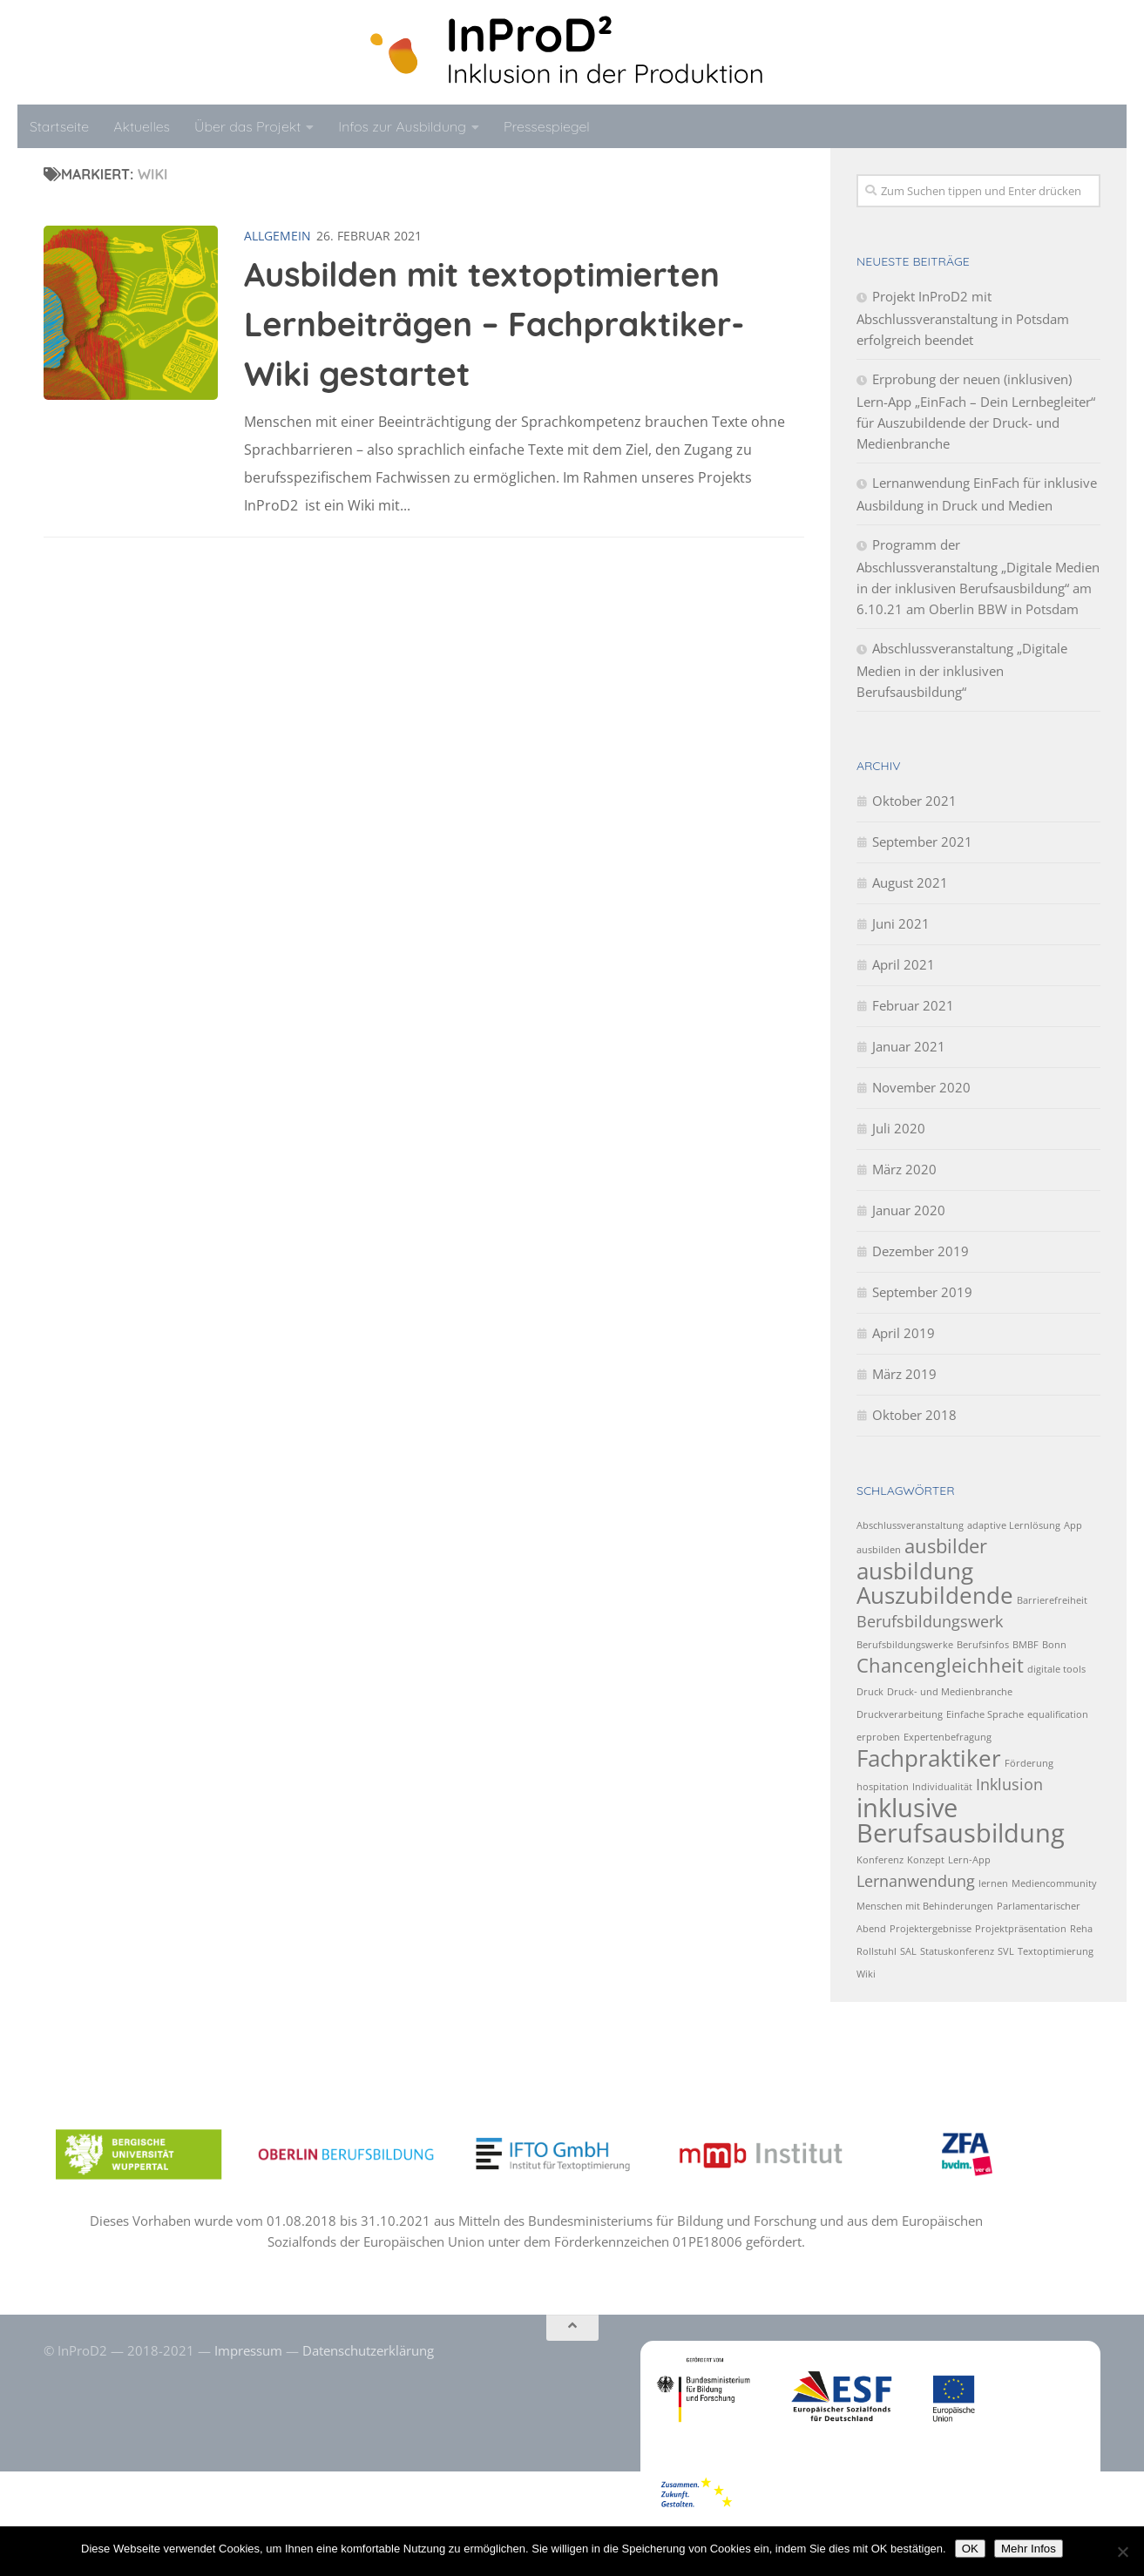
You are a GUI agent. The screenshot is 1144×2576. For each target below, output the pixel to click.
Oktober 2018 (914, 1414)
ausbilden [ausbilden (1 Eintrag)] (878, 1550)
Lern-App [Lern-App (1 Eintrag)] (969, 1860)
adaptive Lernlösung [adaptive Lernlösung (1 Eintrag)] (1013, 1525)
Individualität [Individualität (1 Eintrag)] (942, 1787)
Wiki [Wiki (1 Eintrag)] (866, 1974)
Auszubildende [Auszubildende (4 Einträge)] (934, 1595)
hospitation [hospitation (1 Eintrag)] (882, 1787)
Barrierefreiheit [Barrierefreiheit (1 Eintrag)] (1052, 1600)
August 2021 (910, 882)
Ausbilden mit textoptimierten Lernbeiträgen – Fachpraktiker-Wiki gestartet (494, 324)
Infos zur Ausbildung (402, 126)
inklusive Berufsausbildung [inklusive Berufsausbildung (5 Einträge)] (960, 1820)
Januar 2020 (908, 1210)
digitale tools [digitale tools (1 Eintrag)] (1056, 1669)
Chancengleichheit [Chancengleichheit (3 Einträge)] (940, 1665)
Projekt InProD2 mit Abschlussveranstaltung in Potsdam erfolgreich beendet (962, 317)
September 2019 (922, 1292)
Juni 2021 (901, 923)
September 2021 (922, 841)
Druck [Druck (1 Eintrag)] (869, 1692)
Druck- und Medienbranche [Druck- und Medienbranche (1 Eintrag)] (949, 1692)
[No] (1122, 2551)
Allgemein (277, 235)
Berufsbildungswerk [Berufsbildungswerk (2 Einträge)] (929, 1621)
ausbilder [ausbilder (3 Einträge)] (945, 1545)
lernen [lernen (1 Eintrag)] (993, 1883)
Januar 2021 (908, 1046)
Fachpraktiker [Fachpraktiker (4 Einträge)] (928, 1758)
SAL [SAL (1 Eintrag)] (908, 1951)
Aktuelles (141, 126)
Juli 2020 (898, 1128)
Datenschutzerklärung (368, 2350)
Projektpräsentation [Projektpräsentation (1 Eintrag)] (1020, 1929)
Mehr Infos (1028, 2548)
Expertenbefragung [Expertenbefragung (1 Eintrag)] (948, 1737)
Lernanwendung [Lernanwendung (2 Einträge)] (915, 1880)
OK (970, 2548)
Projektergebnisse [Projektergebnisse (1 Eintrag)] (930, 1929)
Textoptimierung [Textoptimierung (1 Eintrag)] (1055, 1951)
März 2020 (904, 1169)
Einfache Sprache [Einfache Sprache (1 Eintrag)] (985, 1714)
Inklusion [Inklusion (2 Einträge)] (1009, 1784)
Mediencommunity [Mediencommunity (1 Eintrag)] (1054, 1883)
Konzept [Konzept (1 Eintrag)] (925, 1860)
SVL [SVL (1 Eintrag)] (1006, 1951)
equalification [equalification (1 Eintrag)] (1057, 1714)
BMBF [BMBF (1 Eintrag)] (1025, 1645)
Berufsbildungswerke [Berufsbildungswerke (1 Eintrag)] (904, 1645)
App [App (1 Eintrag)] (1073, 1525)
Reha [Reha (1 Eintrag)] (1081, 1929)
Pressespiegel (547, 126)
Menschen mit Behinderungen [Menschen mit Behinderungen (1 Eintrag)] (924, 1906)
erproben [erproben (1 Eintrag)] (878, 1737)
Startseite (59, 126)
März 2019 (904, 1374)
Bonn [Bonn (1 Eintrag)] (1054, 1645)
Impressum (248, 2350)
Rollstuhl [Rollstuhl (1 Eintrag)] (876, 1951)
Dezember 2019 (920, 1251)
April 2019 (903, 1333)
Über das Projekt (247, 126)
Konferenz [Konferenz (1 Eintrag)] (880, 1860)
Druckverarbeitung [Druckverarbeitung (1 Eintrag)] (899, 1714)
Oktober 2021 (914, 800)
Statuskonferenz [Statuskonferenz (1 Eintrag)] (957, 1951)
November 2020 (921, 1087)
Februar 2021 (913, 1005)
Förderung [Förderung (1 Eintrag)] (1029, 1763)
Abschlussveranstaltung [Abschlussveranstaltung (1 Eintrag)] (910, 1525)
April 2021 (903, 964)
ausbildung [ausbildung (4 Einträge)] (914, 1570)
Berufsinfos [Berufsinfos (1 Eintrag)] (983, 1645)
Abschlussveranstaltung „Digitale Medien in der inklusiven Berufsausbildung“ (961, 669)
